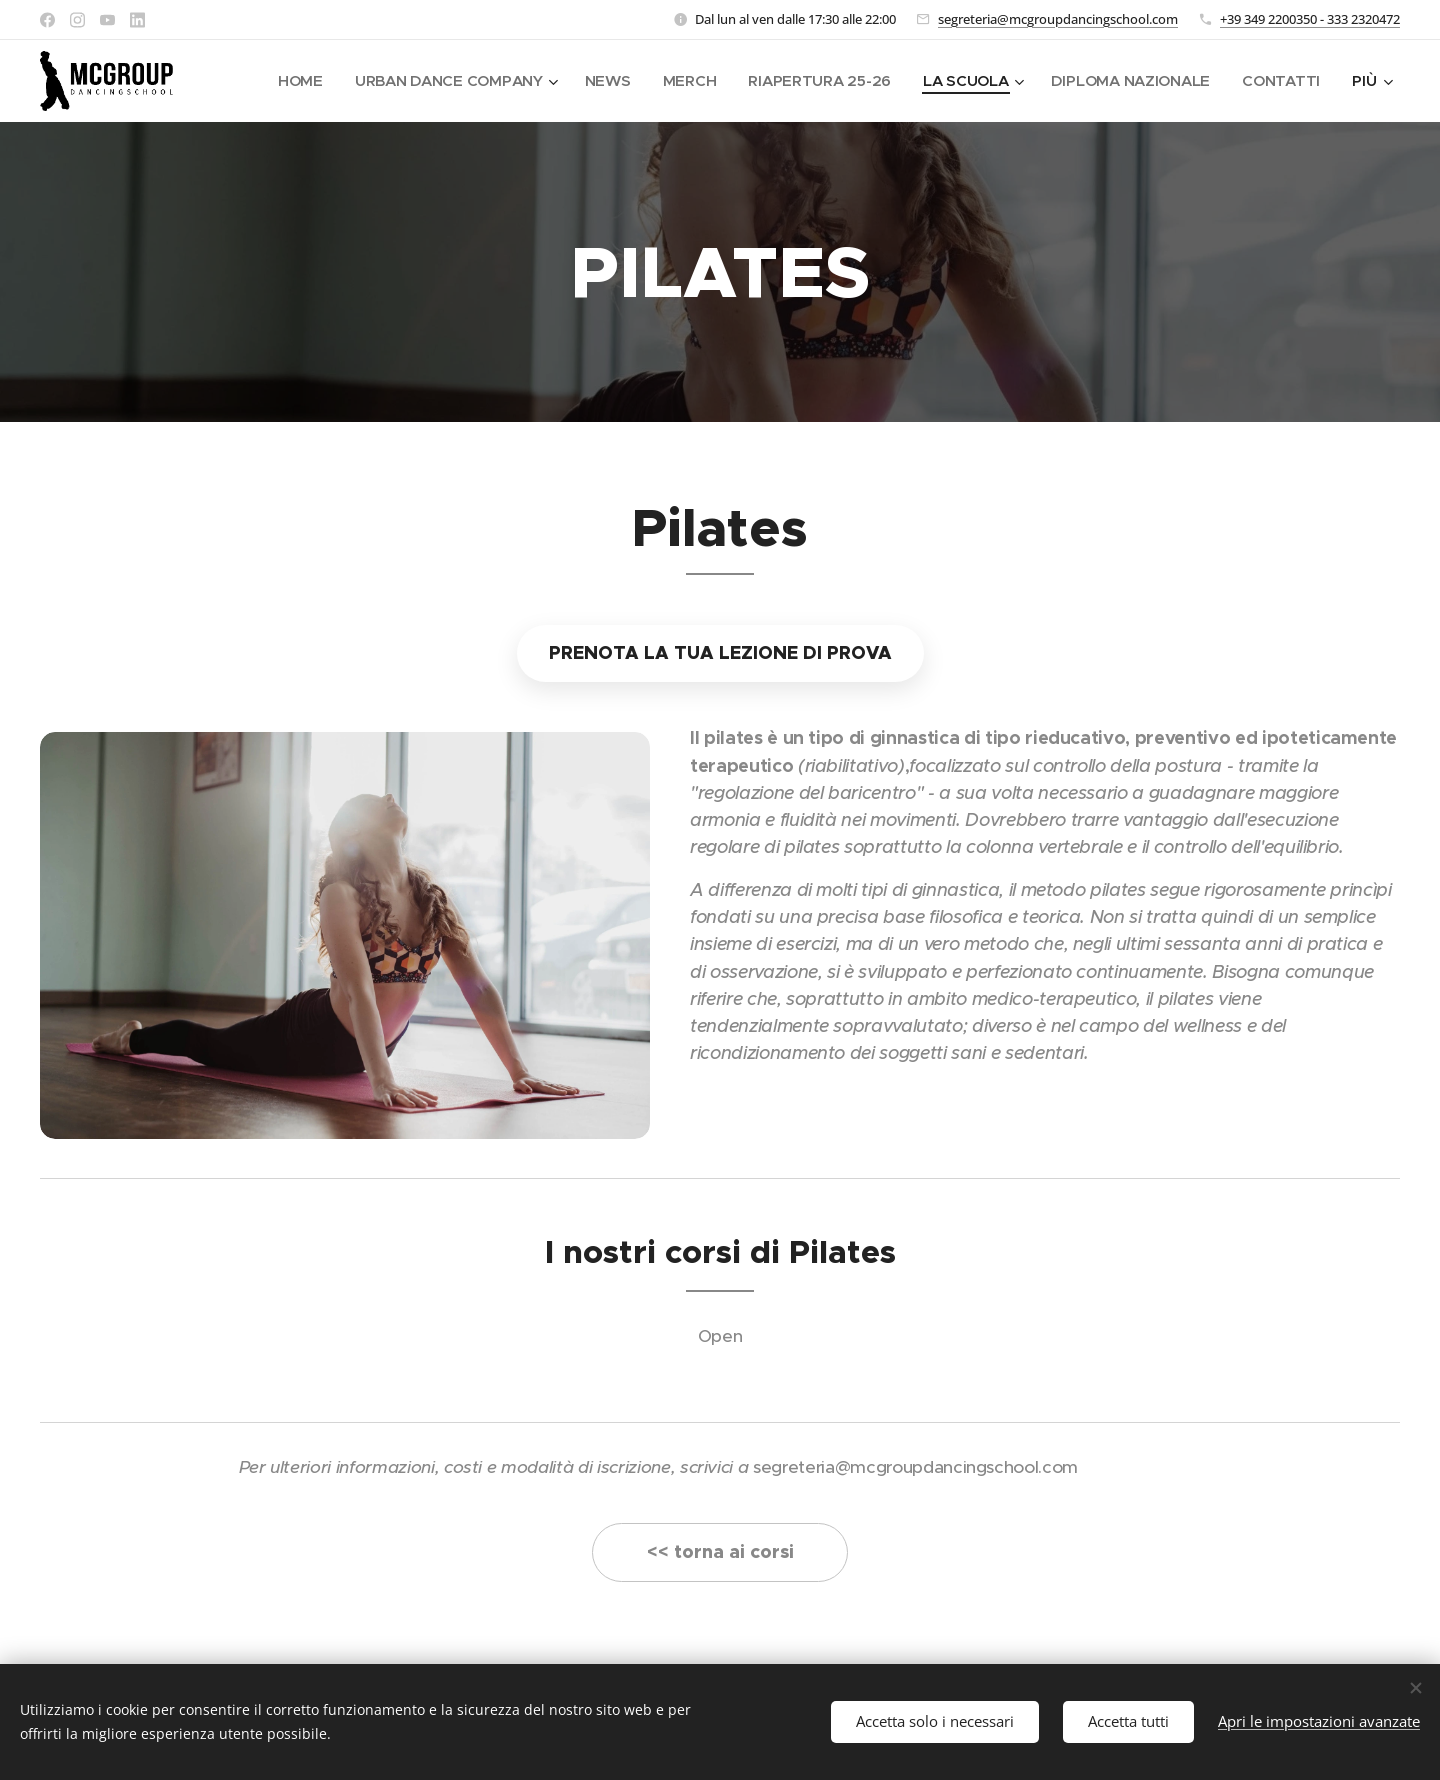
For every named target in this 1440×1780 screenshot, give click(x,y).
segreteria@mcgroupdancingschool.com (1058, 19)
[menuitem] (284, 81)
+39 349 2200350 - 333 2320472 (1310, 19)
